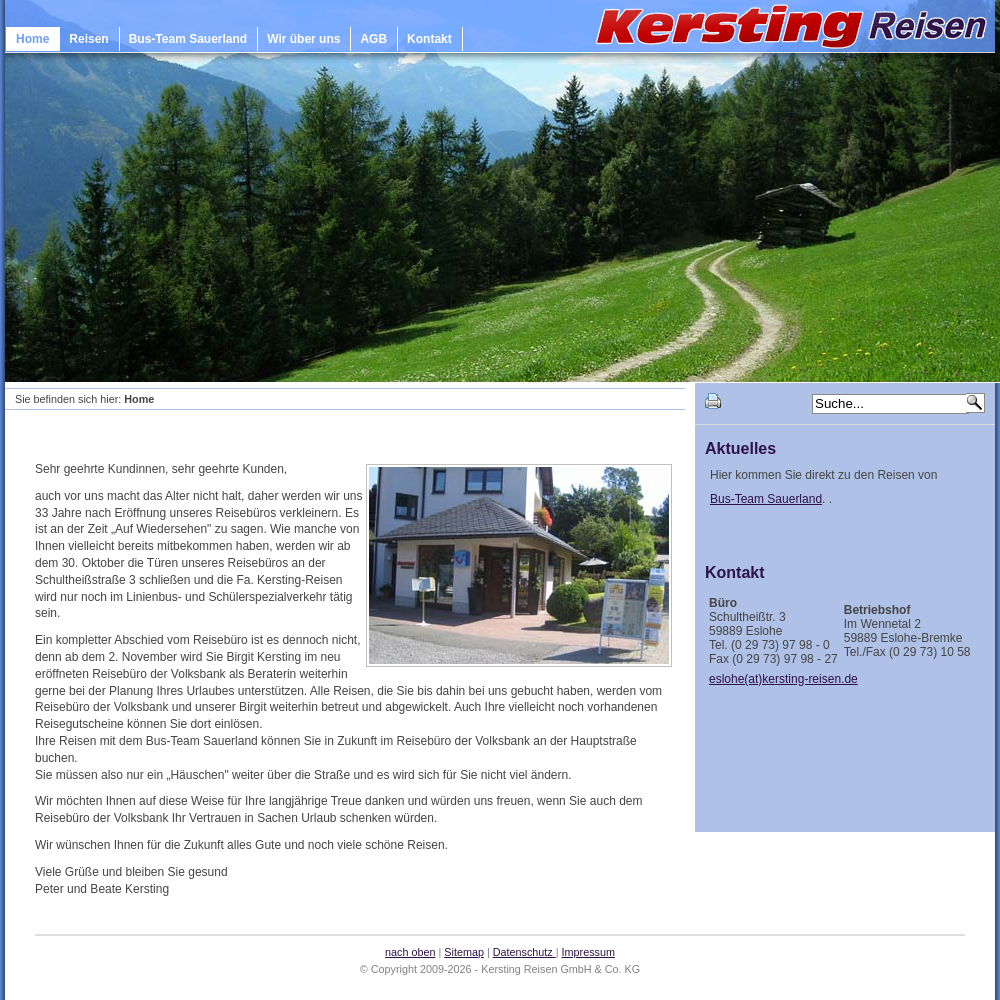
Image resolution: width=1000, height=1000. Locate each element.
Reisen (88, 39)
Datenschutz (524, 952)
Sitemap (464, 952)
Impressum (588, 952)
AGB (373, 39)
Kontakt (429, 39)
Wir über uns (303, 39)
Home (32, 39)
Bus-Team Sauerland (188, 39)
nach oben (410, 952)
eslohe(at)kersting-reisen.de (783, 679)
